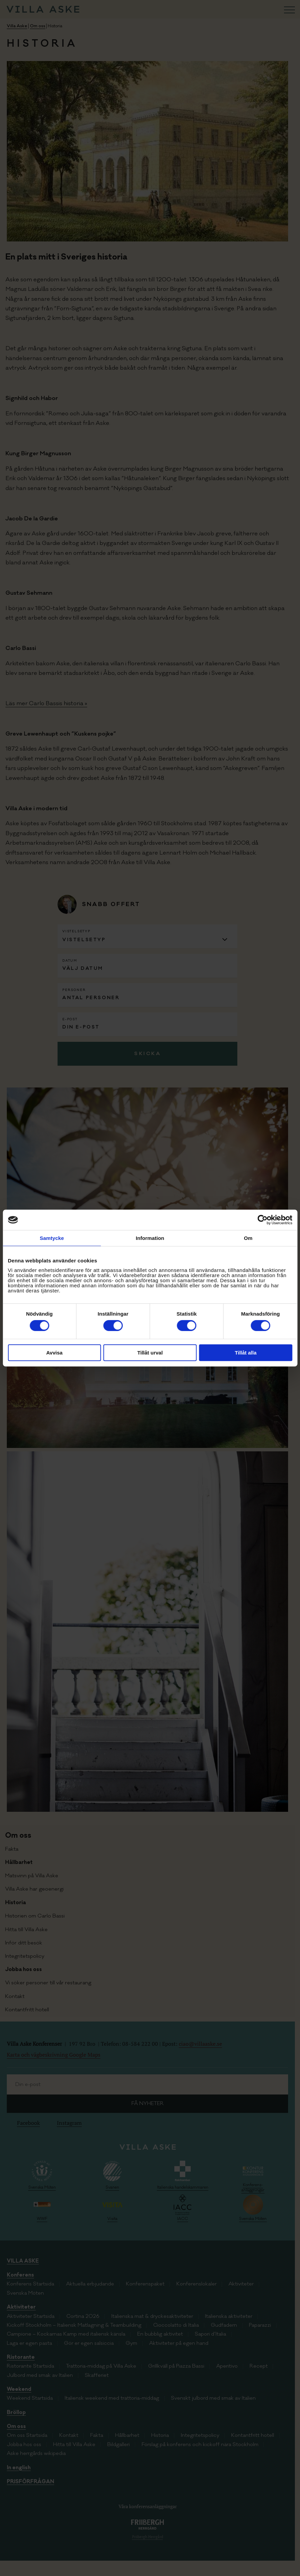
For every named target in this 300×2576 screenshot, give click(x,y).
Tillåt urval (150, 1353)
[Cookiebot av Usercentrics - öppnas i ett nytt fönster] (262, 1220)
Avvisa (54, 1353)
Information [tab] (150, 1238)
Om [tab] (248, 1238)
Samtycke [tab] (52, 1238)
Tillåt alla (245, 1353)
